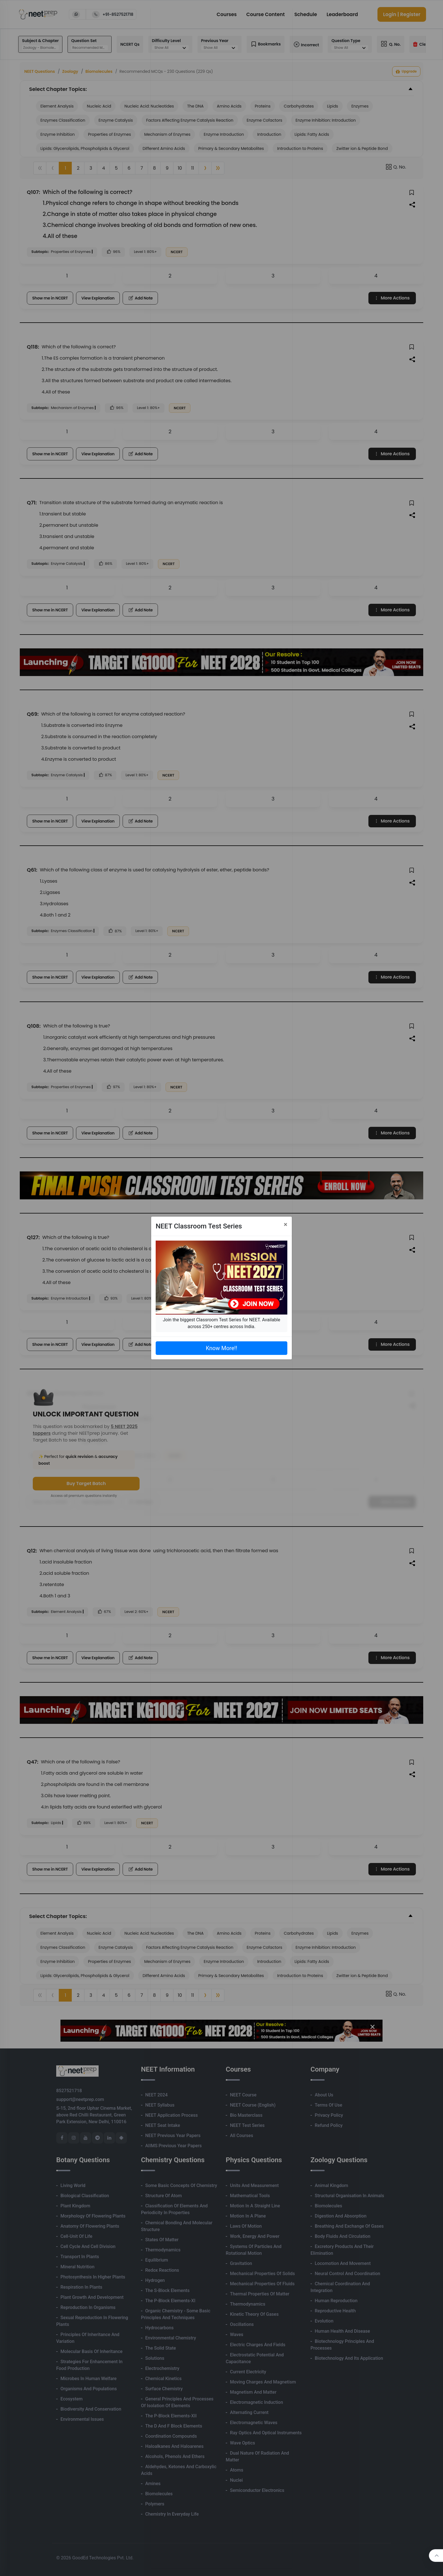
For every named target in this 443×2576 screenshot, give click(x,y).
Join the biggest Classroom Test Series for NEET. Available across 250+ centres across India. (221, 1323)
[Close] (285, 1224)
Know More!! (221, 1348)
